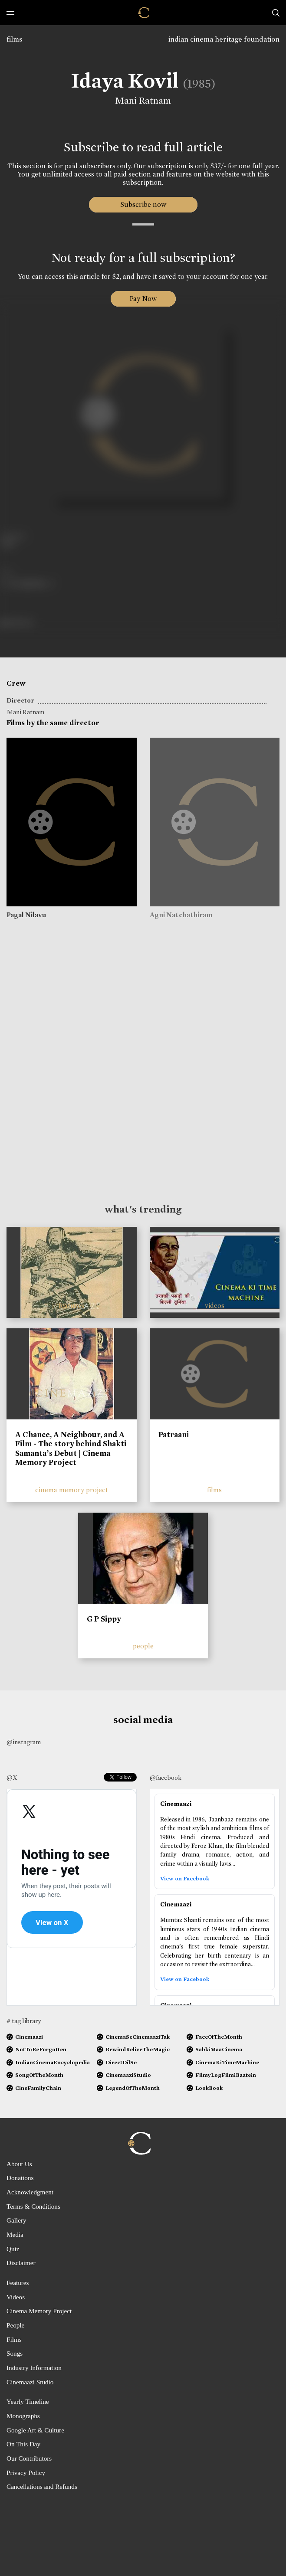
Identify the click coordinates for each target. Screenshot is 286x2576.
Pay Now (143, 298)
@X (12, 1778)
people (143, 1646)
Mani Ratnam (143, 100)
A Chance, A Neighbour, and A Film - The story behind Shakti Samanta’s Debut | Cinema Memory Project (70, 1449)
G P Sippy (104, 1619)
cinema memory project (71, 1490)
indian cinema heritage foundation (223, 39)
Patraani (173, 1434)
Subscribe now (143, 204)
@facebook (165, 1778)
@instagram (24, 1742)
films (14, 39)
